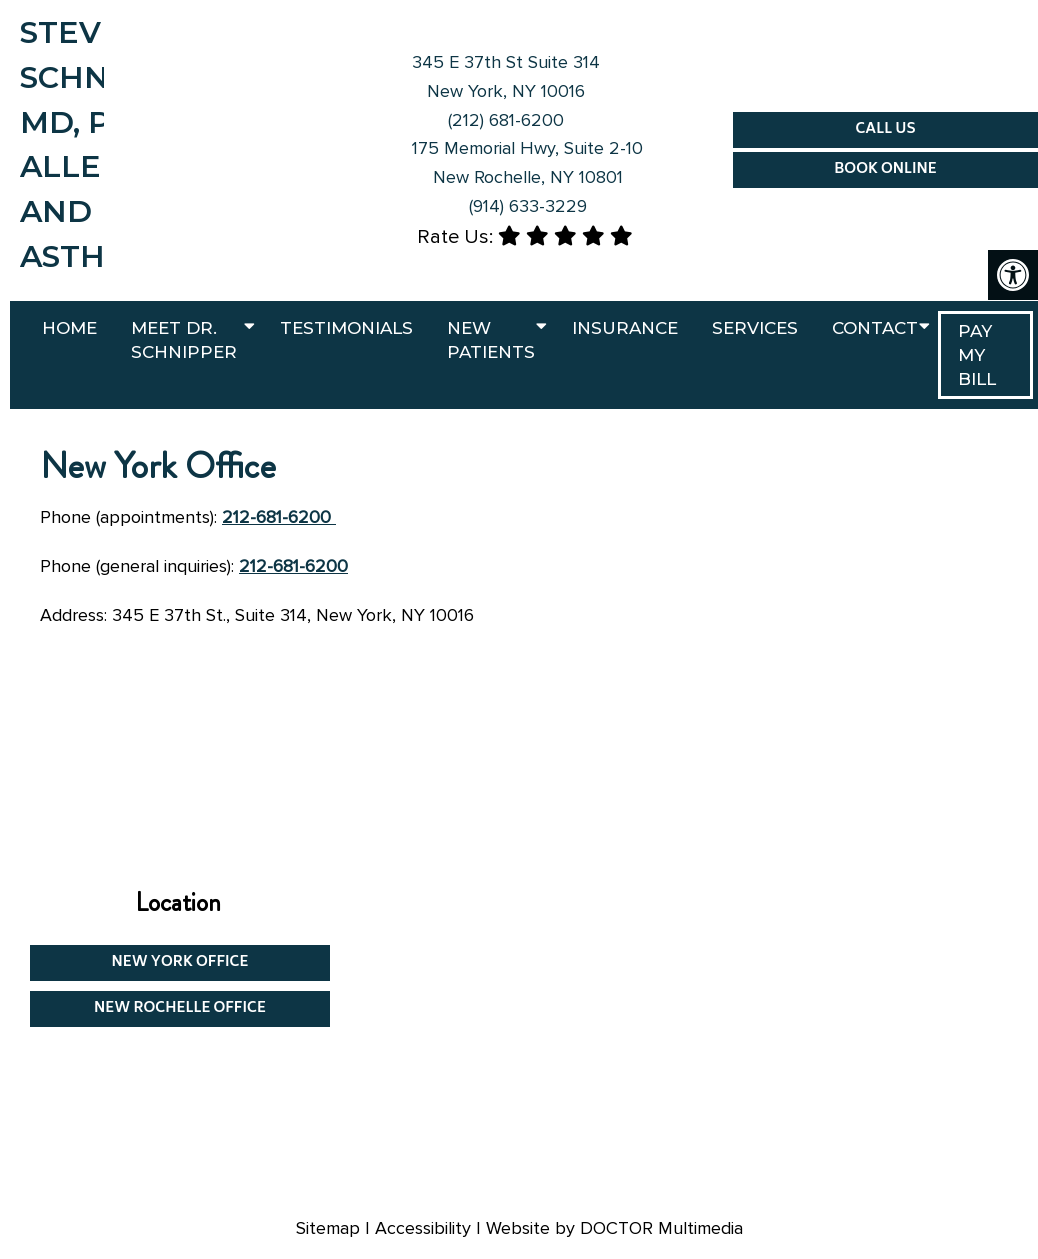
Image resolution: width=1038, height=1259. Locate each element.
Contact (875, 328)
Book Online (885, 169)
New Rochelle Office (180, 1008)
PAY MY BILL (977, 355)
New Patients (491, 340)
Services (755, 328)
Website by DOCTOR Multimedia (614, 1228)
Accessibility (423, 1228)
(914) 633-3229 (528, 206)
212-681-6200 (279, 517)
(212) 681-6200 (506, 120)
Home (69, 328)
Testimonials (346, 328)
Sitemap (328, 1228)
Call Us (885, 129)
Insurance (625, 328)
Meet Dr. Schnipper (184, 340)
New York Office (180, 962)
